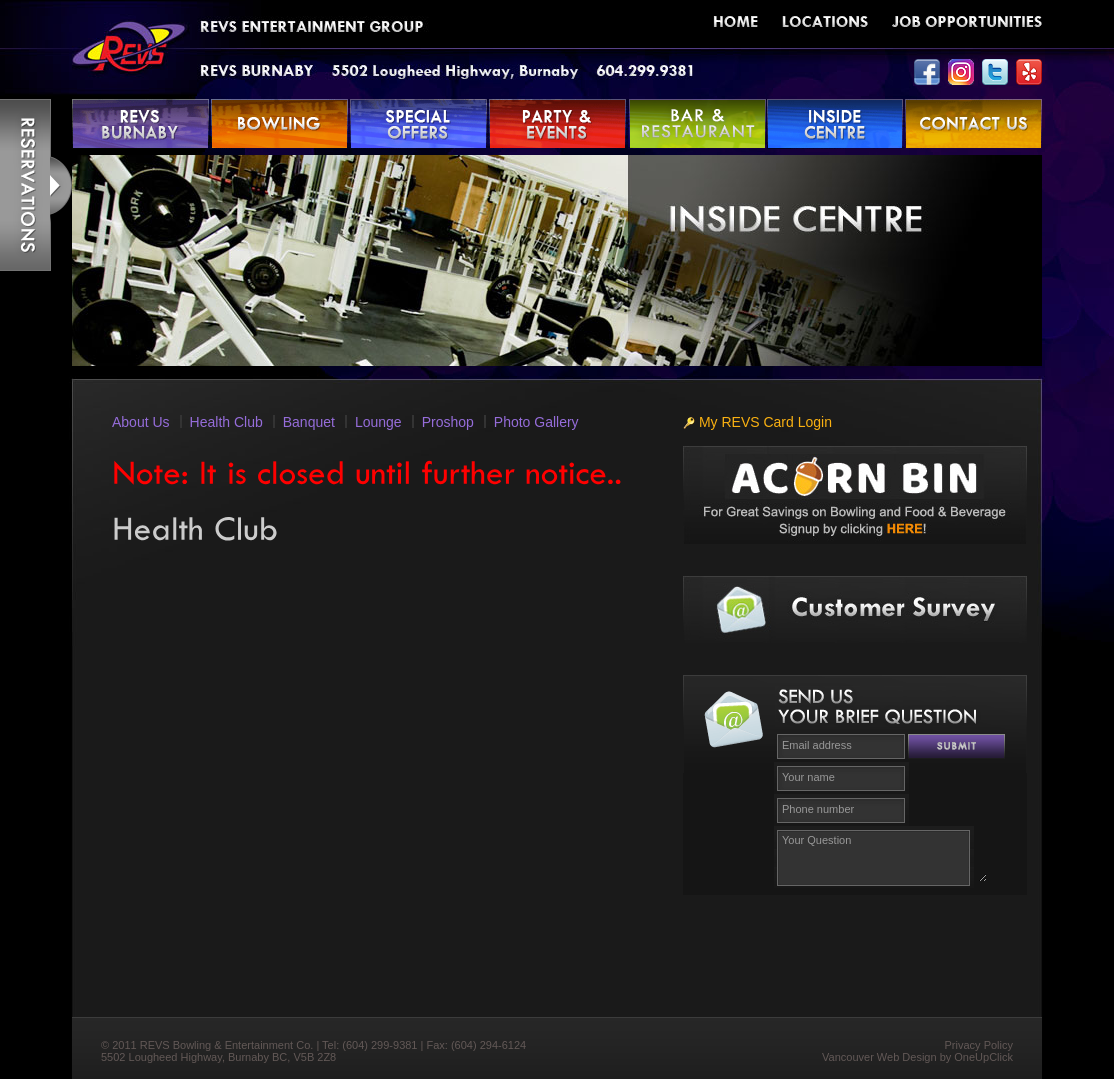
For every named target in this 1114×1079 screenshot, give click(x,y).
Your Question (882, 855)
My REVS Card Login (757, 422)
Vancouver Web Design (879, 1057)
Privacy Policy (979, 1045)
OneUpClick (983, 1057)
